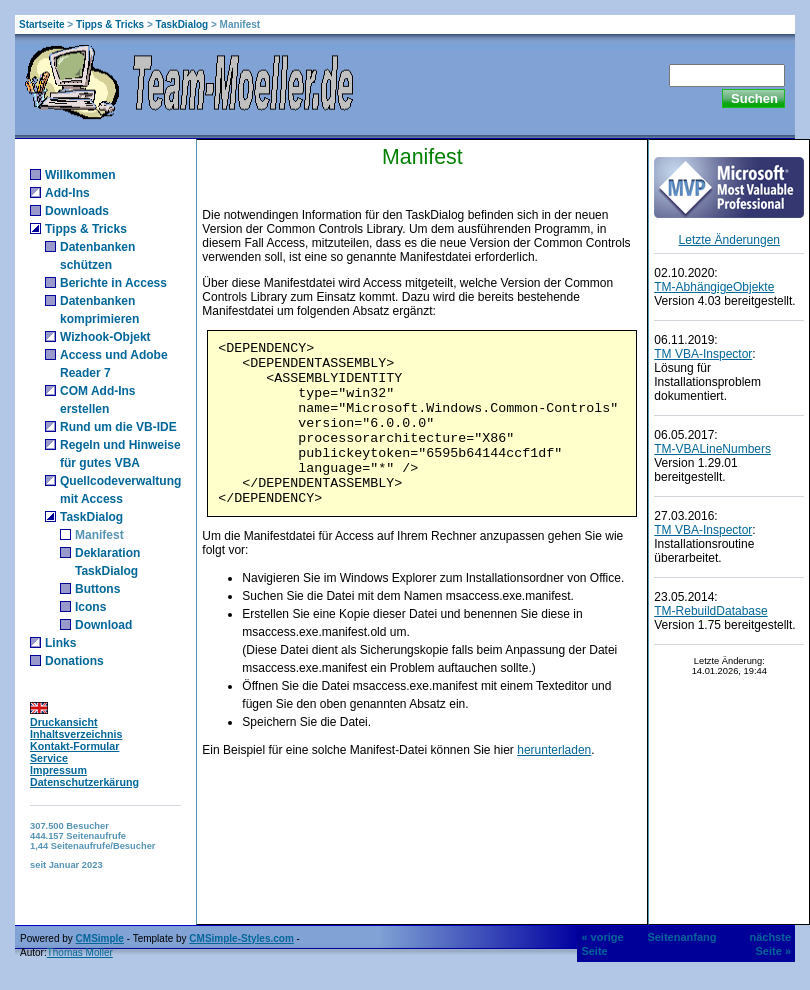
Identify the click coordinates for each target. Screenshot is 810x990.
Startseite (42, 24)
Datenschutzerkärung (84, 782)
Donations (74, 661)
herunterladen (554, 750)
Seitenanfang (681, 937)
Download (103, 625)
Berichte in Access (113, 283)
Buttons (97, 589)
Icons (90, 607)
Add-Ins (67, 193)
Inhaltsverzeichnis (76, 734)
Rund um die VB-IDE (118, 427)
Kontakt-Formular (74, 746)
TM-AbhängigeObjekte (714, 287)
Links (60, 643)
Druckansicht (64, 722)
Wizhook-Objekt (105, 337)
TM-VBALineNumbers (712, 449)
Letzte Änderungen (729, 240)
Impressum (58, 770)
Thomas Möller (80, 952)
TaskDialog (182, 24)
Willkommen (80, 175)
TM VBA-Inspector (703, 354)
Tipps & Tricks (110, 24)
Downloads (77, 211)
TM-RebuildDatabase (710, 611)
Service (49, 758)
